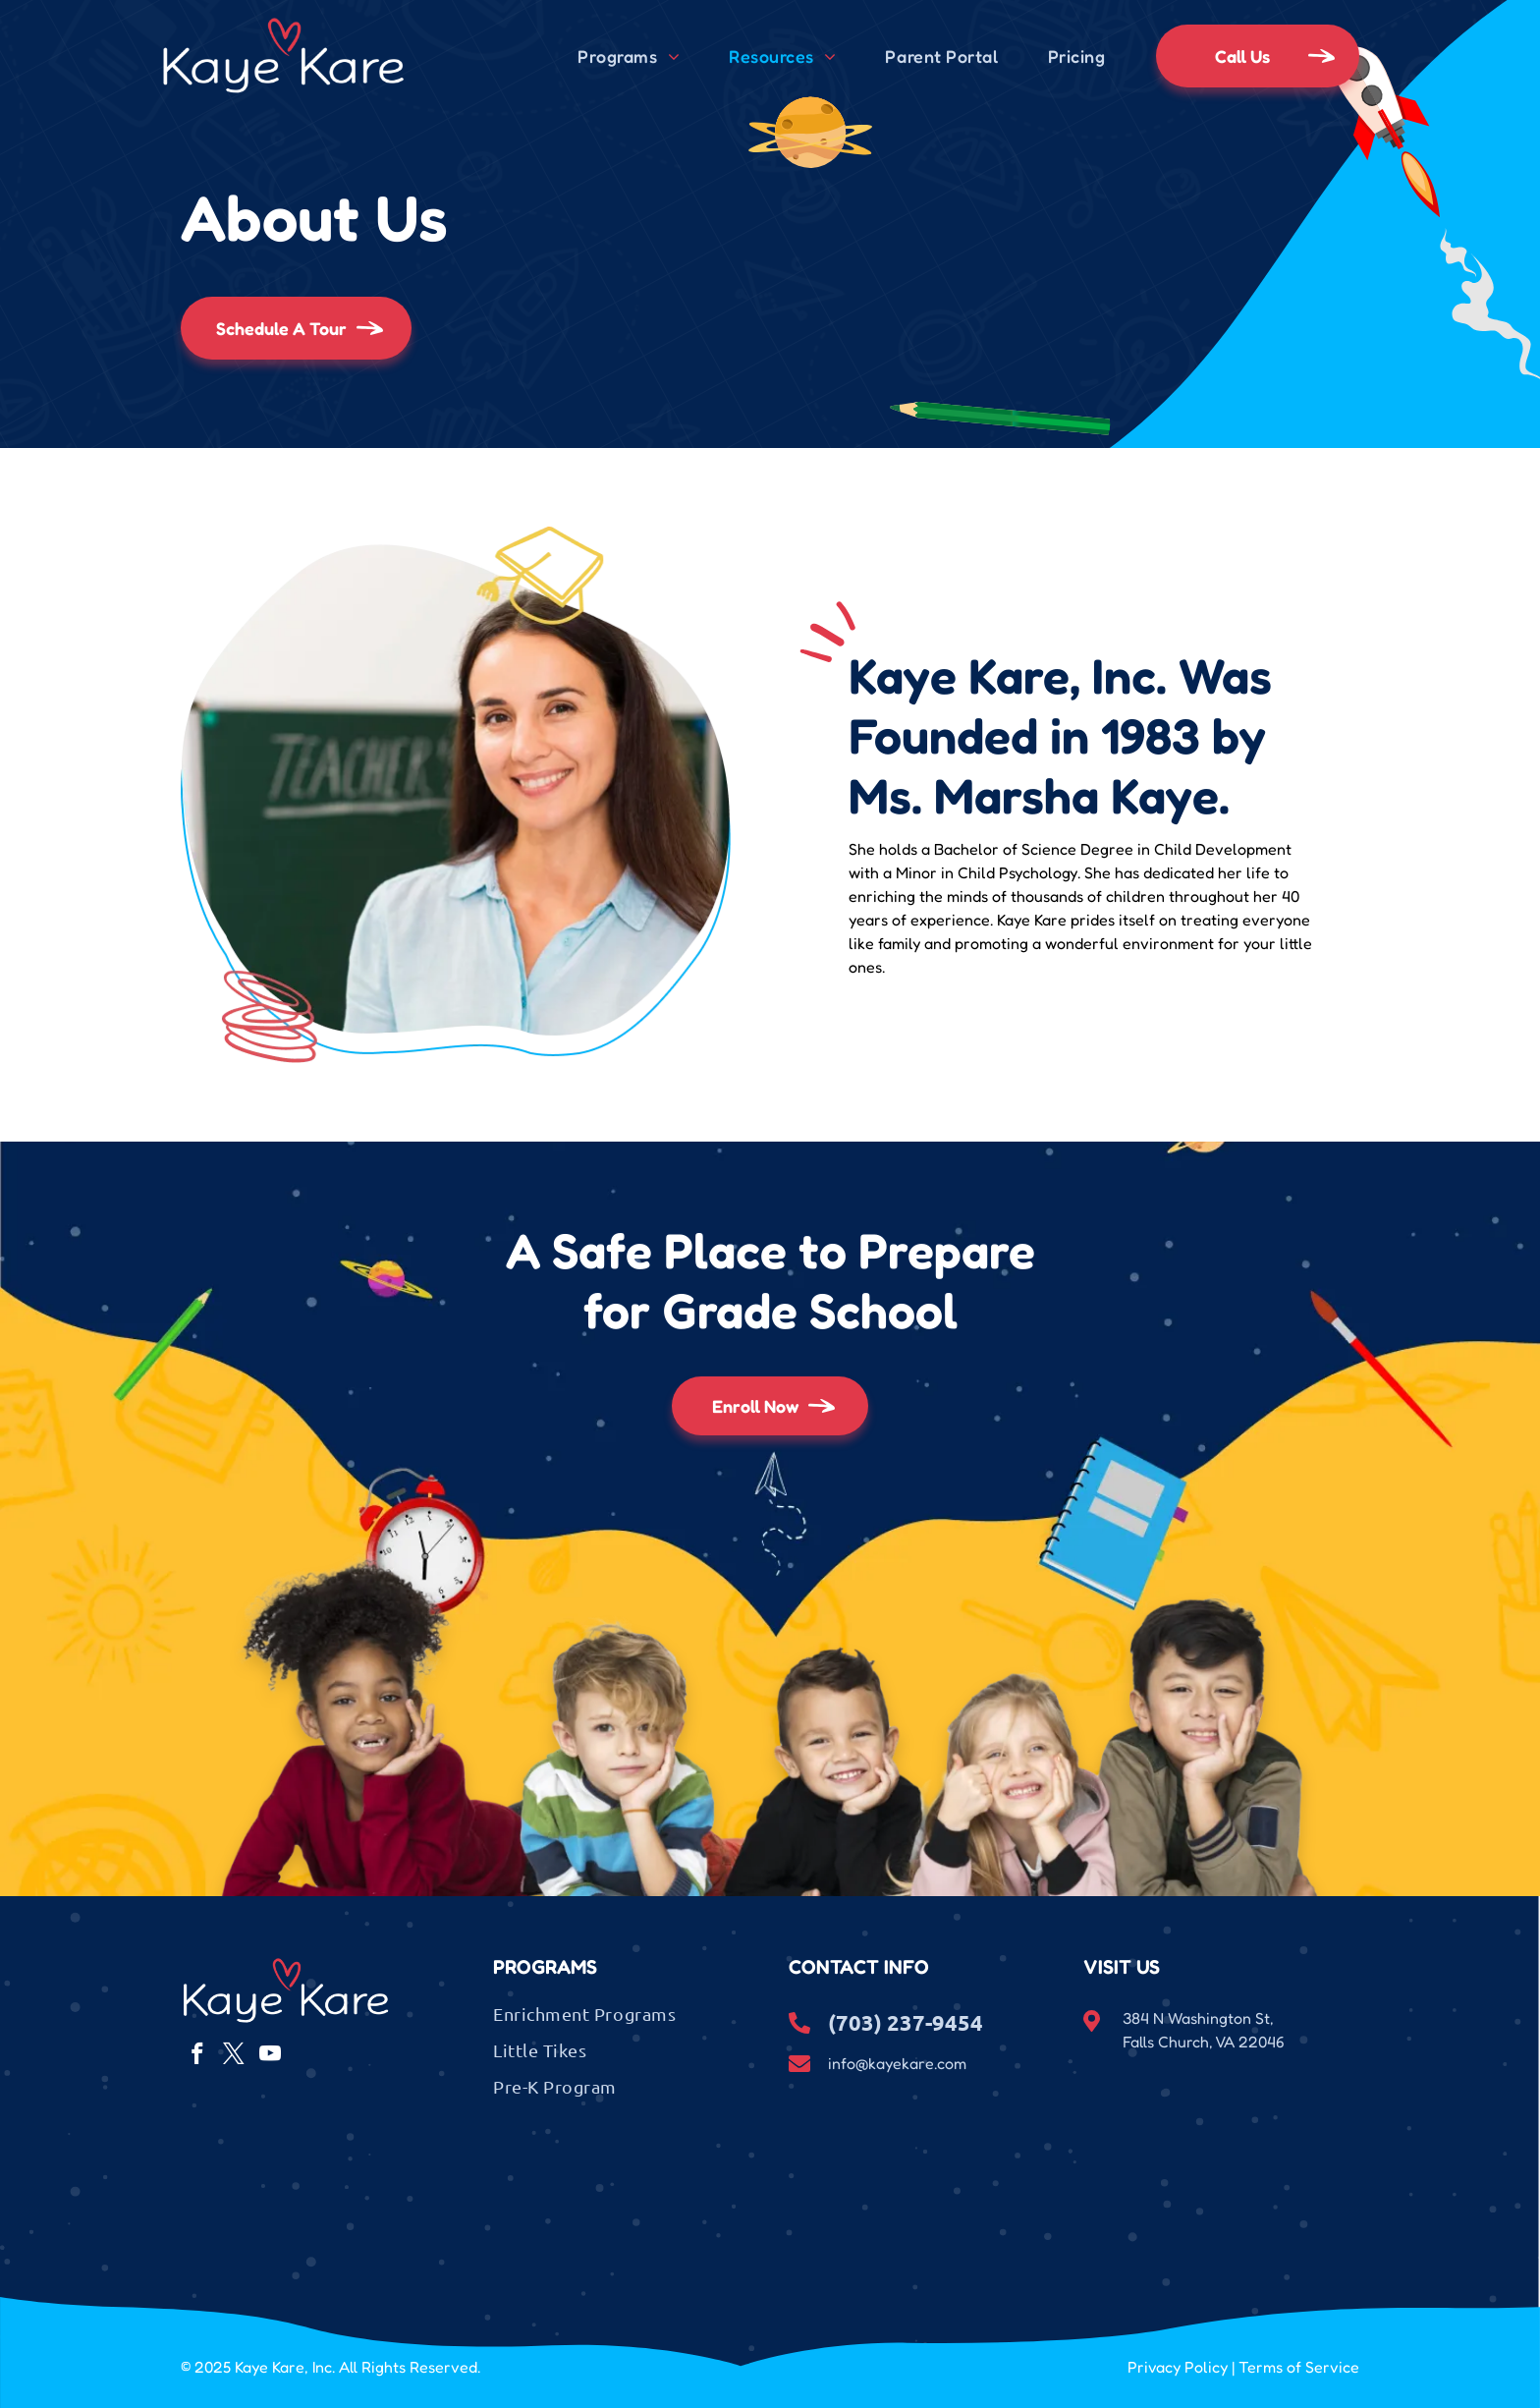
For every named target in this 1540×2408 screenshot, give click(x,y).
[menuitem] (628, 56)
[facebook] (197, 2056)
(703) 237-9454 (905, 2022)
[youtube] (269, 2056)
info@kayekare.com (897, 2063)
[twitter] (233, 2056)
